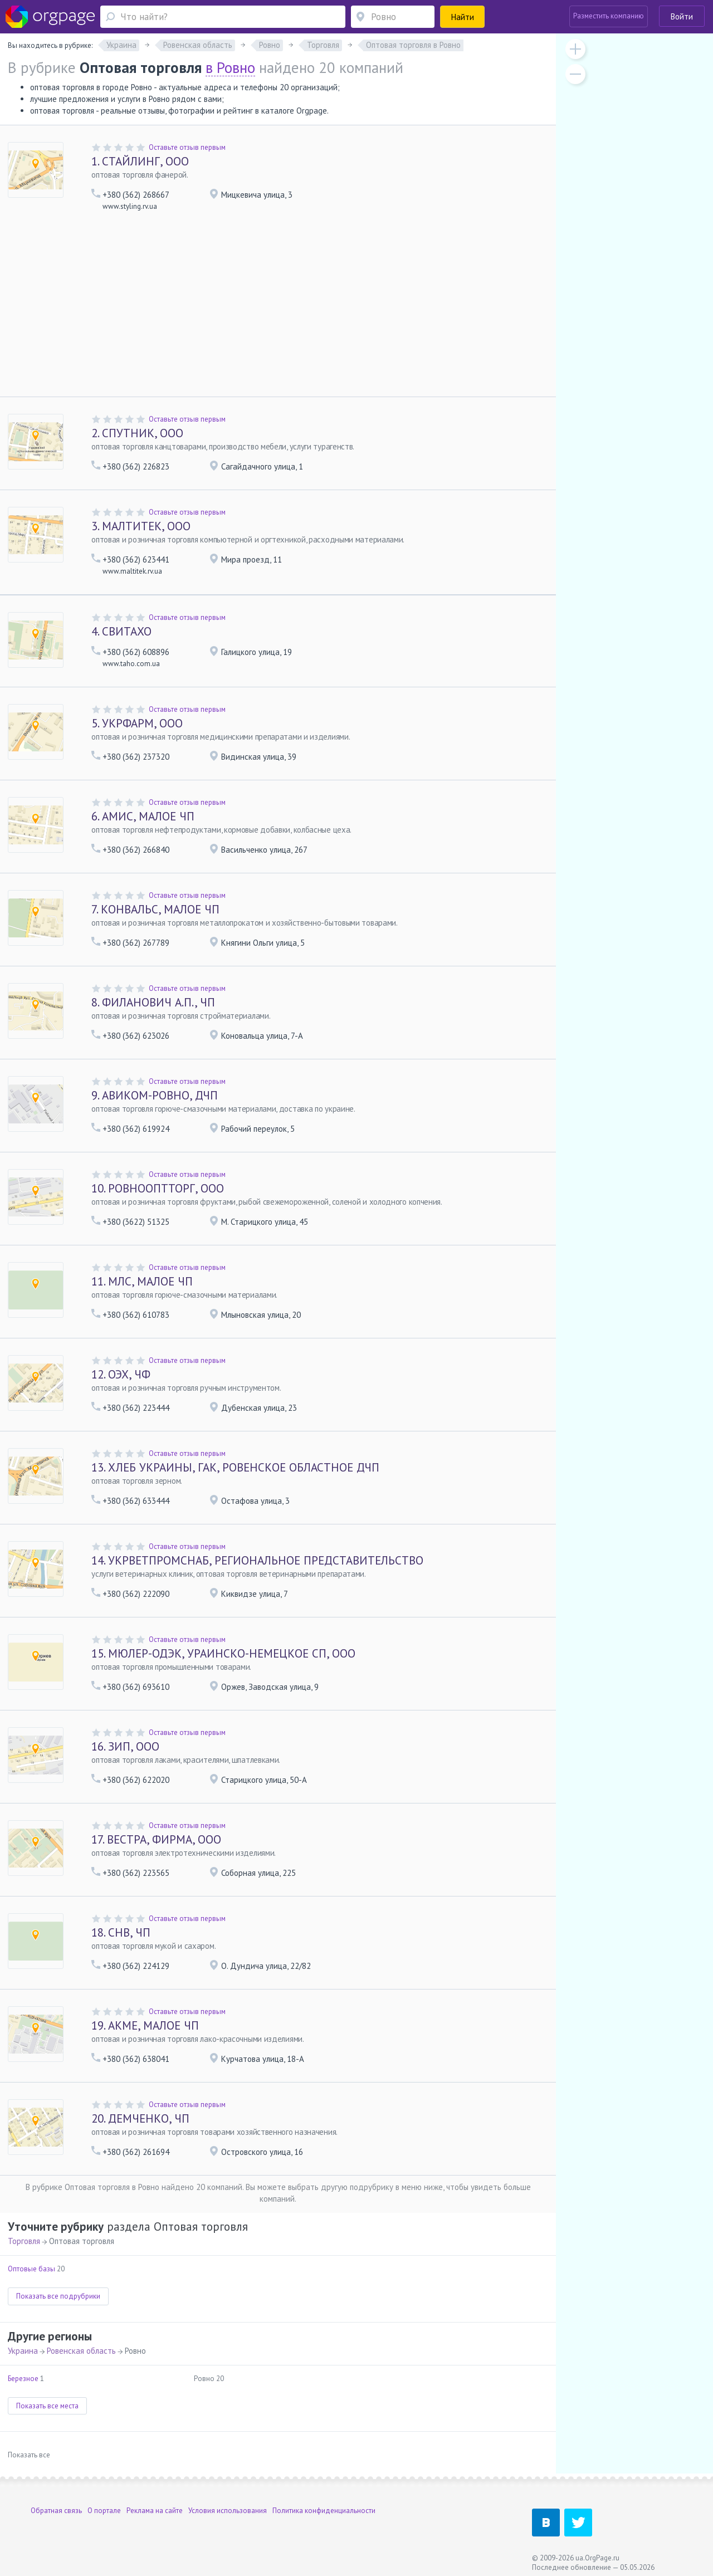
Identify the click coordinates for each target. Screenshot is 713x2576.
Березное (23, 2378)
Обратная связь (56, 2510)
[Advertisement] (278, 306)
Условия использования (227, 2510)
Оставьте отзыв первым (187, 147)
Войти (682, 16)
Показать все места (47, 2406)
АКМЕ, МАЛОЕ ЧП (145, 2025)
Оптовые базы (31, 2269)
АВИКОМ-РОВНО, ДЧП (154, 1095)
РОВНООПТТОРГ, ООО (157, 1188)
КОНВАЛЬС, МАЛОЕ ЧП (155, 909)
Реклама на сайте (154, 2510)
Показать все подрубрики (58, 2296)
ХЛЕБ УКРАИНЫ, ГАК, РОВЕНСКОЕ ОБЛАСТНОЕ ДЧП (235, 1467)
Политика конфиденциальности (323, 2510)
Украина (23, 2350)
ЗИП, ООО (125, 1746)
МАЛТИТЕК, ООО (141, 526)
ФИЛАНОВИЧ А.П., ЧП (153, 1002)
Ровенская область (81, 2350)
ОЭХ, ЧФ (120, 1374)
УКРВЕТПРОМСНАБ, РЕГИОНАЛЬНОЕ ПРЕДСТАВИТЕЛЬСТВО (257, 1560)
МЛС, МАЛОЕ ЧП (142, 1281)
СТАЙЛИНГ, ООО (140, 161)
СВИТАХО (121, 631)
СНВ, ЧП (120, 1932)
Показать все (29, 2455)
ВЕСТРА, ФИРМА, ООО (156, 1839)
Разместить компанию (608, 16)
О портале (104, 2510)
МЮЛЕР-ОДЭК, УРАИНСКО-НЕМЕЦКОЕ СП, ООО (223, 1653)
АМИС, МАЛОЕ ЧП (142, 816)
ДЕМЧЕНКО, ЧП (140, 2118)
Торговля (24, 2241)
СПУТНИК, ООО (137, 433)
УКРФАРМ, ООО (137, 723)
